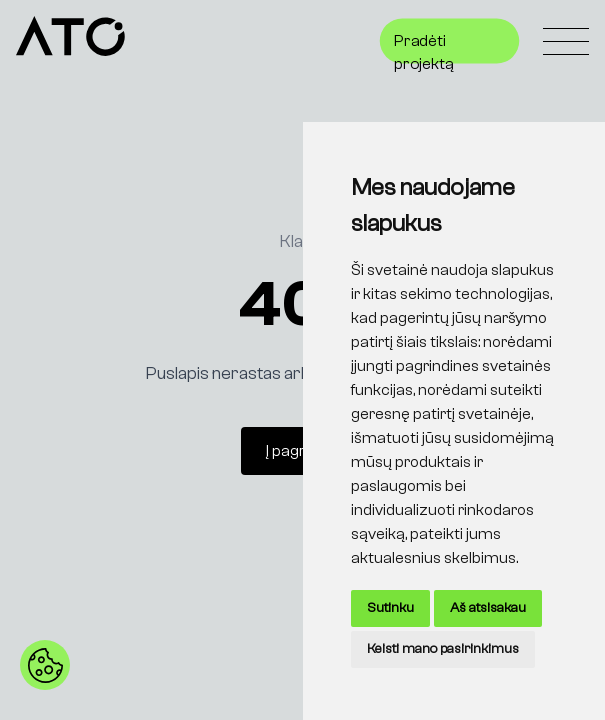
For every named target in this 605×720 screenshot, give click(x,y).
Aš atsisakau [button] (488, 608)
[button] (45, 665)
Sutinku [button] (390, 608)
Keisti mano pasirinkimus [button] (443, 649)
